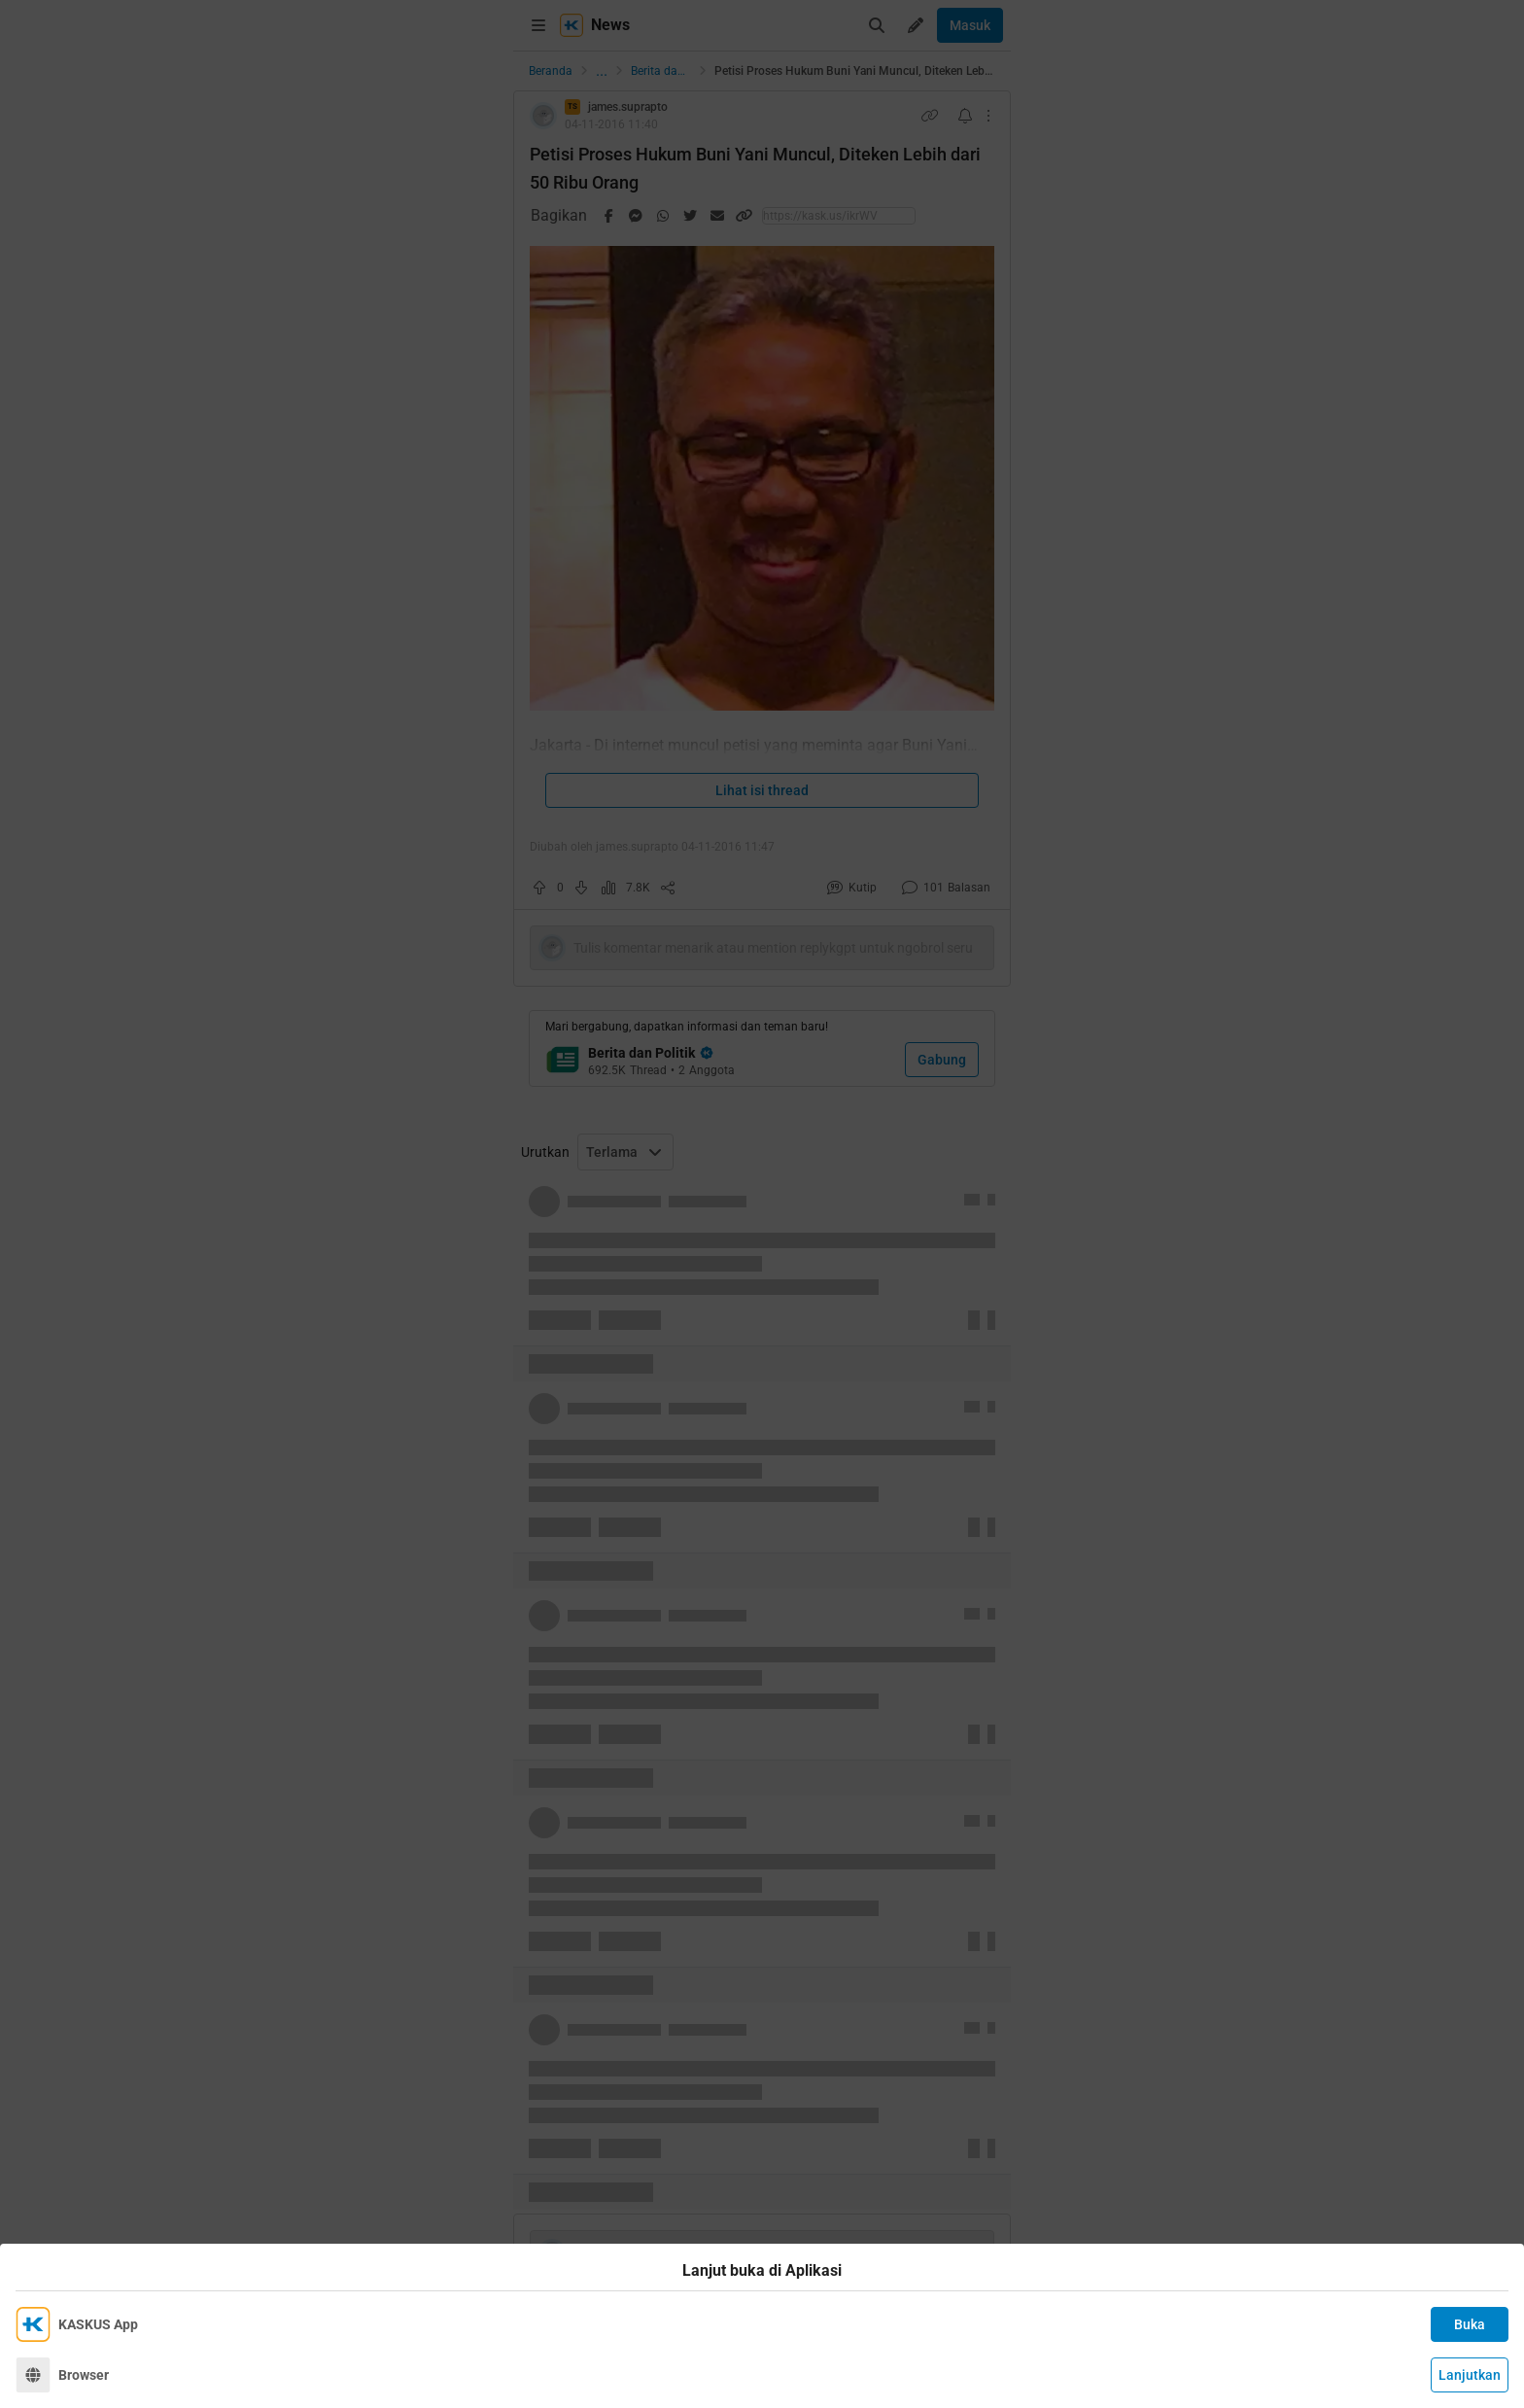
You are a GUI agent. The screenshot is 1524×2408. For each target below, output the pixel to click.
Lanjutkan (1469, 2375)
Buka (1469, 2324)
